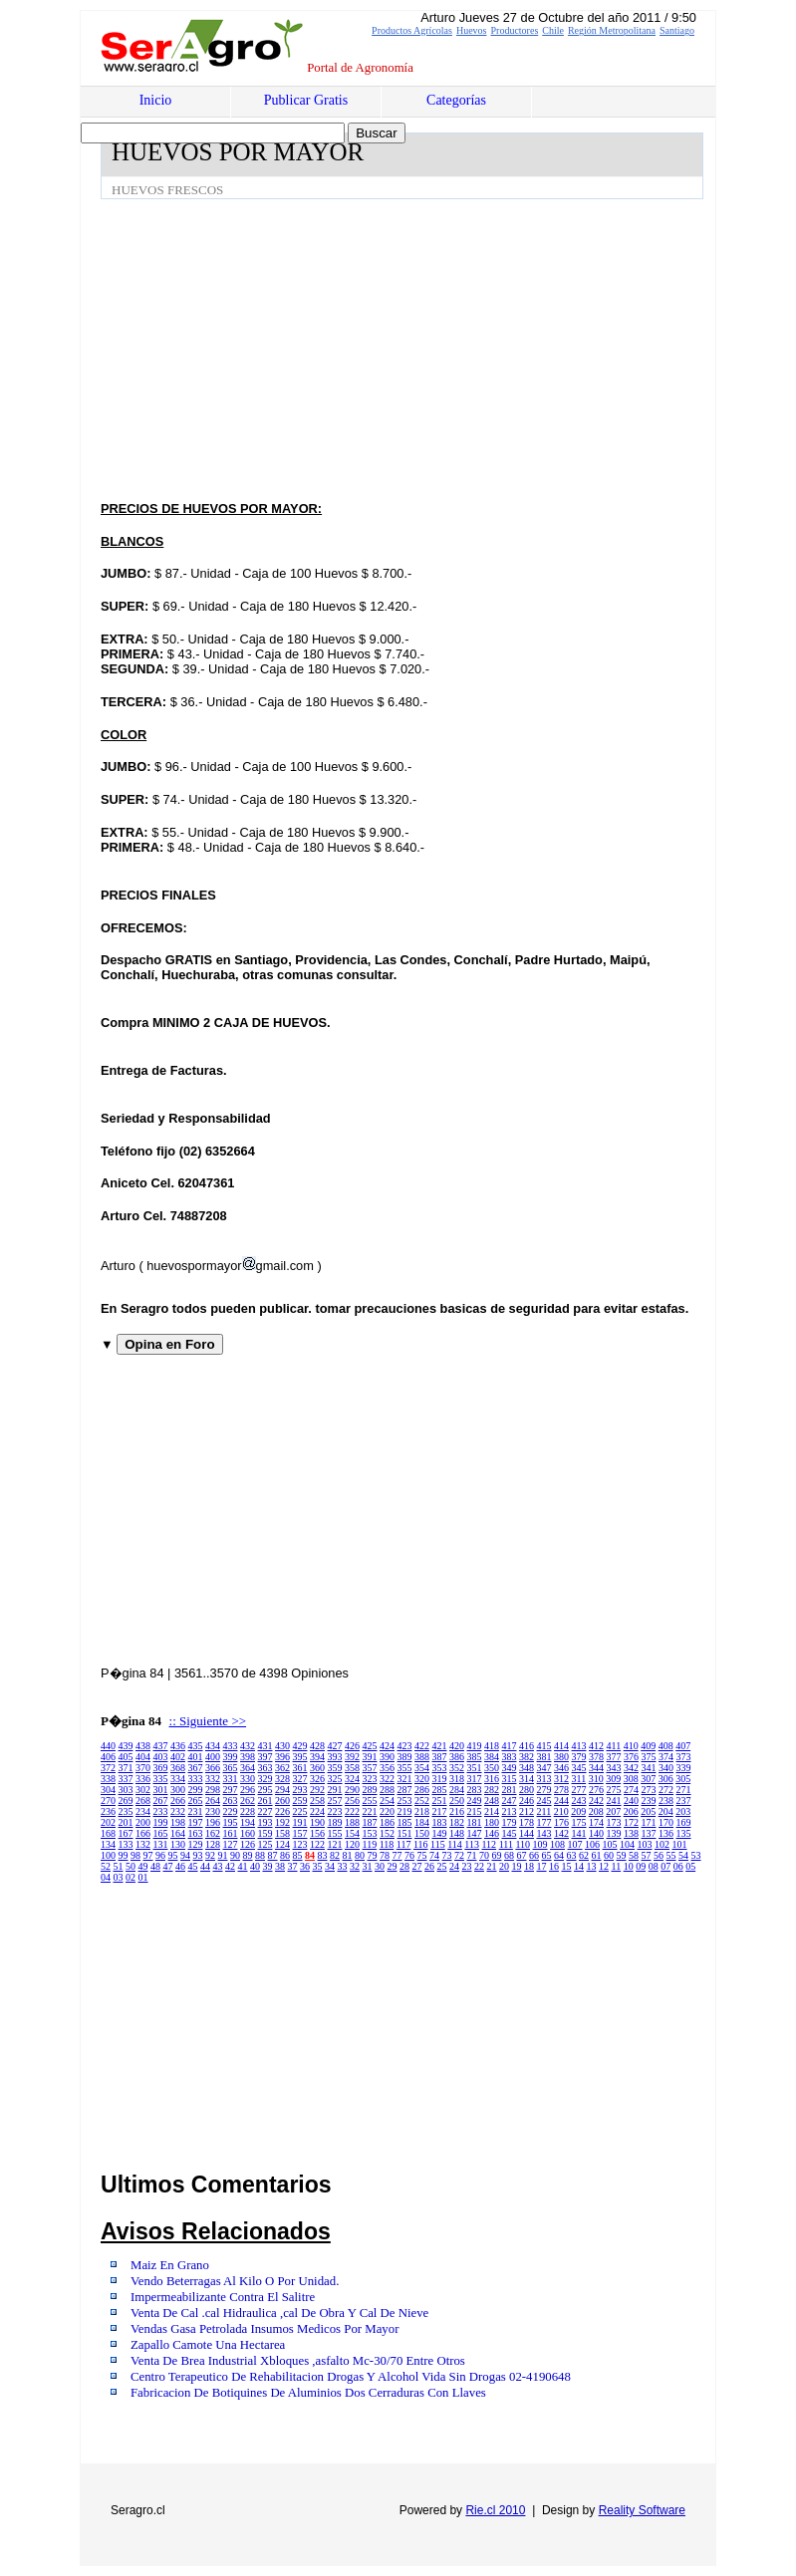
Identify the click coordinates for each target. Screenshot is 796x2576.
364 (247, 1767)
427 (335, 1745)
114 (454, 1844)
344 (596, 1767)
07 (665, 1866)
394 (317, 1756)
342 (631, 1767)
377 (614, 1756)
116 (420, 1844)
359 (335, 1767)
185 (405, 1822)
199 (160, 1822)
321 (405, 1778)
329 (265, 1778)
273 (649, 1789)
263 (230, 1800)
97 (148, 1855)
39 (268, 1866)
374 (666, 1756)
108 (557, 1844)
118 (387, 1844)
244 (561, 1800)
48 (155, 1866)
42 (230, 1866)
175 (579, 1822)
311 (579, 1778)
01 (143, 1877)
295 (265, 1789)
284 (456, 1789)
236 (108, 1811)
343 (614, 1767)
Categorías (456, 100)
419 (474, 1745)
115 (437, 1844)
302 (142, 1789)
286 (421, 1789)
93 (198, 1855)
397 (265, 1756)
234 (142, 1811)
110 (522, 1844)
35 (318, 1866)
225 (300, 1811)
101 (679, 1844)
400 (212, 1756)
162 (212, 1833)
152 (387, 1833)
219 (405, 1811)
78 (385, 1855)
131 (160, 1844)
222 (352, 1811)
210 (561, 1811)
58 (634, 1855)
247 (509, 1800)
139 (614, 1833)
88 (260, 1855)
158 (282, 1833)
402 (177, 1756)
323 (370, 1778)
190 (317, 1822)
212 (526, 1811)
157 (300, 1833)
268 (142, 1800)
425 (370, 1745)
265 (195, 1800)
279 (544, 1789)
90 (235, 1855)
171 (649, 1822)
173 (614, 1822)
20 (504, 1866)
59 (622, 1855)
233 (160, 1811)
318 (456, 1778)
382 (526, 1756)
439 (126, 1745)
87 (273, 1855)
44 (205, 1866)
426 (352, 1745)
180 (491, 1822)
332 (212, 1778)
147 (474, 1833)
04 (106, 1877)
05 (690, 1866)
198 (177, 1822)
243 (579, 1800)
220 (387, 1811)
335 (160, 1778)
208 (596, 1811)
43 (218, 1866)
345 (579, 1767)
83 (323, 1855)
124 (282, 1844)
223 (335, 1811)
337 (126, 1778)
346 (561, 1767)
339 (683, 1767)
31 (368, 1866)
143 (544, 1833)
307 (648, 1778)
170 (666, 1822)
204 (666, 1811)
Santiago (677, 30)
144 (526, 1833)
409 (648, 1745)
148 (456, 1833)
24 (454, 1866)
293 (300, 1789)
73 (447, 1855)
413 (579, 1745)
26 (429, 1866)
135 (683, 1833)
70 (484, 1855)
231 (195, 1811)
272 (666, 1789)
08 (654, 1866)
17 (542, 1866)
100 (108, 1855)
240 (631, 1800)
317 (474, 1778)
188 (352, 1822)
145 (509, 1833)
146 (491, 1833)
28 (404, 1866)
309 (613, 1778)
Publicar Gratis (306, 100)
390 (387, 1756)
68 (509, 1855)
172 (631, 1822)
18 (529, 1866)
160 (247, 1833)
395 (300, 1756)
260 (282, 1800)
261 (265, 1800)
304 (108, 1789)
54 (683, 1855)
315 (509, 1778)
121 (335, 1844)
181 (474, 1822)
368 (177, 1767)
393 (335, 1756)
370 (142, 1767)
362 (282, 1767)
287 (405, 1789)
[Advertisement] (448, 348)
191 (300, 1822)
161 (230, 1833)
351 (474, 1767)
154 (352, 1833)
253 (405, 1800)
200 (142, 1822)
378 (596, 1756)
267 (160, 1800)
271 (683, 1789)
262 (247, 1800)
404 (142, 1756)
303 (126, 1789)
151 (405, 1833)
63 (572, 1855)
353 (439, 1767)
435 (195, 1745)
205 (648, 1811)
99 (124, 1855)
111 (506, 1844)
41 (243, 1866)
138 (631, 1833)
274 (631, 1789)
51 (119, 1866)
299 (195, 1789)
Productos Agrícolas (412, 30)
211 (544, 1811)
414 (561, 1745)
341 (649, 1767)
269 (126, 1800)
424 (387, 1745)
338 (108, 1778)
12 (604, 1866)
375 (649, 1756)
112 (488, 1844)
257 (335, 1800)
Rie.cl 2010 (495, 2510)
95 (173, 1855)
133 (126, 1844)
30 (380, 1866)
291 (335, 1789)
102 (662, 1844)
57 (647, 1855)
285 (439, 1789)
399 (230, 1756)
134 (108, 1844)
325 (335, 1778)
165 (160, 1833)
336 (142, 1778)
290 (352, 1789)
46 (180, 1866)
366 (212, 1767)
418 (491, 1745)
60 (609, 1855)
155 (335, 1833)
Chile (553, 30)
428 (317, 1745)
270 (108, 1800)
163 (195, 1833)
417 (509, 1745)
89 (248, 1855)
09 (641, 1866)
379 (579, 1756)
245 (544, 1800)
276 (596, 1789)
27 (417, 1866)
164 (177, 1833)
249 (474, 1800)
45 (193, 1866)
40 (255, 1866)
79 (373, 1855)
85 (298, 1855)
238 (666, 1800)
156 (317, 1833)
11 (617, 1866)
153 (370, 1833)
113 (471, 1844)
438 (142, 1745)
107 (575, 1844)
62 (584, 1855)
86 (285, 1855)
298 (212, 1789)
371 (126, 1767)
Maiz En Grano (170, 2265)
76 (409, 1855)
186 (387, 1822)
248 (491, 1800)
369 (160, 1767)
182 (456, 1822)
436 (177, 1745)
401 (195, 1756)
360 (317, 1767)
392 (352, 1756)
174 (596, 1822)
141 (579, 1833)
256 (352, 1800)
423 (405, 1745)
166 (142, 1833)
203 (682, 1811)
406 (108, 1756)
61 (597, 1855)
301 (160, 1789)
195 (230, 1822)
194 (247, 1822)
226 (282, 1811)
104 (627, 1844)
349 (509, 1767)
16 (554, 1866)
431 (265, 1745)
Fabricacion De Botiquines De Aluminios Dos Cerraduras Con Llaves (308, 2393)
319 (439, 1778)
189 (335, 1822)
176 (561, 1822)
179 (509, 1822)
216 (456, 1811)
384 (491, 1756)
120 (352, 1844)
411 (614, 1745)
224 (317, 1811)
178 (526, 1822)
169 (683, 1822)
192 (282, 1822)
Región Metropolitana (612, 30)
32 (355, 1866)
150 (421, 1833)
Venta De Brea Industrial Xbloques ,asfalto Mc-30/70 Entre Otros (298, 2361)
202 (108, 1822)
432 (247, 1745)
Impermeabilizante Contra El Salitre (223, 2297)
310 (596, 1778)
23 (467, 1866)
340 (666, 1767)
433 (230, 1745)
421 (439, 1745)
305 (682, 1778)
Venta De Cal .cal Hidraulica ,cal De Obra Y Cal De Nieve (279, 2313)
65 (547, 1855)
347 (544, 1767)
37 (293, 1866)
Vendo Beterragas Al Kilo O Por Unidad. (235, 2281)
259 (300, 1800)
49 (143, 1866)
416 (526, 1745)
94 (185, 1855)
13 (592, 1866)
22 (479, 1866)
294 (282, 1789)
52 (106, 1866)
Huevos (471, 30)
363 (265, 1767)
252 (421, 1800)
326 (317, 1778)
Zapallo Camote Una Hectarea (208, 2345)
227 (265, 1811)
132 (142, 1844)
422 (421, 1745)
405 (126, 1756)
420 (456, 1745)
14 (579, 1866)
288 (387, 1789)
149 (439, 1833)
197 (195, 1822)
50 (130, 1866)
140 (596, 1833)
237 (683, 1800)
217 (439, 1811)
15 (567, 1866)
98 (135, 1855)
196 (212, 1822)
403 (160, 1756)
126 (247, 1844)
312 (561, 1778)
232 (177, 1811)
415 (544, 1745)
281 (509, 1789)
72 (459, 1855)
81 (348, 1855)
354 (421, 1767)
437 (160, 1745)
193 (265, 1822)
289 (370, 1789)
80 (360, 1855)
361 (300, 1767)
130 (177, 1844)
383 (509, 1756)
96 (160, 1855)
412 (596, 1745)
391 (370, 1756)
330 (247, 1778)
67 (522, 1855)
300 (177, 1789)
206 (631, 1811)
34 (330, 1866)
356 (387, 1767)
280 (526, 1789)
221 (370, 1811)
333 (195, 1778)
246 (526, 1800)
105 (610, 1844)
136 (666, 1833)
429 (300, 1745)
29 (393, 1866)
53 (696, 1855)
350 (491, 1767)
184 (421, 1822)
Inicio (155, 100)
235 (126, 1811)
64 (559, 1855)
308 (631, 1778)
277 (579, 1789)
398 (247, 1756)
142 (561, 1833)
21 (492, 1866)
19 (517, 1866)
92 (210, 1855)
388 (421, 1756)
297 (230, 1789)
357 (370, 1767)
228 (247, 1811)
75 (422, 1855)
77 (397, 1855)
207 (613, 1811)
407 (682, 1745)
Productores (515, 30)
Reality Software (642, 2510)
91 (223, 1855)
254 (387, 1800)
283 (474, 1789)
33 (343, 1866)
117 (404, 1844)
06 (678, 1866)
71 (472, 1855)
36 (305, 1866)
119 (370, 1844)
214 (491, 1811)
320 (421, 1778)
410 (631, 1745)
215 (474, 1811)
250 (456, 1800)
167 (126, 1833)
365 (230, 1767)
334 (177, 1778)
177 (544, 1822)
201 (126, 1822)
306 (666, 1778)
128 (212, 1844)
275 (614, 1789)
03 (119, 1877)
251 (439, 1800)
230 (212, 1811)
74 (434, 1855)
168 (108, 1833)
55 (671, 1855)
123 (300, 1844)
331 (230, 1778)
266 (177, 1800)
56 (658, 1855)
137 (649, 1833)
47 (168, 1866)
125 (265, 1844)
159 (265, 1833)
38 (280, 1866)
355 (405, 1767)
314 (526, 1778)
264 (212, 1800)
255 (370, 1800)
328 (282, 1778)
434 (212, 1745)
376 (631, 1756)
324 (352, 1778)
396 (282, 1756)
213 (509, 1811)
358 (352, 1767)
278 (561, 1789)
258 (317, 1800)
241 (614, 1800)
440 (108, 1745)
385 (474, 1756)
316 (491, 1778)
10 (629, 1866)
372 (108, 1767)
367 (195, 1767)
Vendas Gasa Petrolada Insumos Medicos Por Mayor (264, 2329)
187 (370, 1822)
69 (497, 1855)
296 (247, 1789)
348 (526, 1767)
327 (300, 1778)
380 (561, 1756)
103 (645, 1844)
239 (649, 1800)
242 (596, 1800)
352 (456, 1767)
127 (230, 1844)
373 (683, 1756)
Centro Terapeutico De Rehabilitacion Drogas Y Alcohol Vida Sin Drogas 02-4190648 (351, 2377)
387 (439, 1756)
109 (540, 1844)
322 (387, 1778)
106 (592, 1844)
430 (282, 1745)
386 (456, 1756)
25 (442, 1866)
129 (195, 1844)
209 (578, 1811)
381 (544, 1756)
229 (230, 1811)
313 (544, 1778)
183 (439, 1822)
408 (666, 1745)
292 (317, 1789)
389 (405, 1756)
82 (335, 1855)
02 (130, 1877)
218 (421, 1811)
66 (534, 1855)
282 (491, 1789)
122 (317, 1844)
